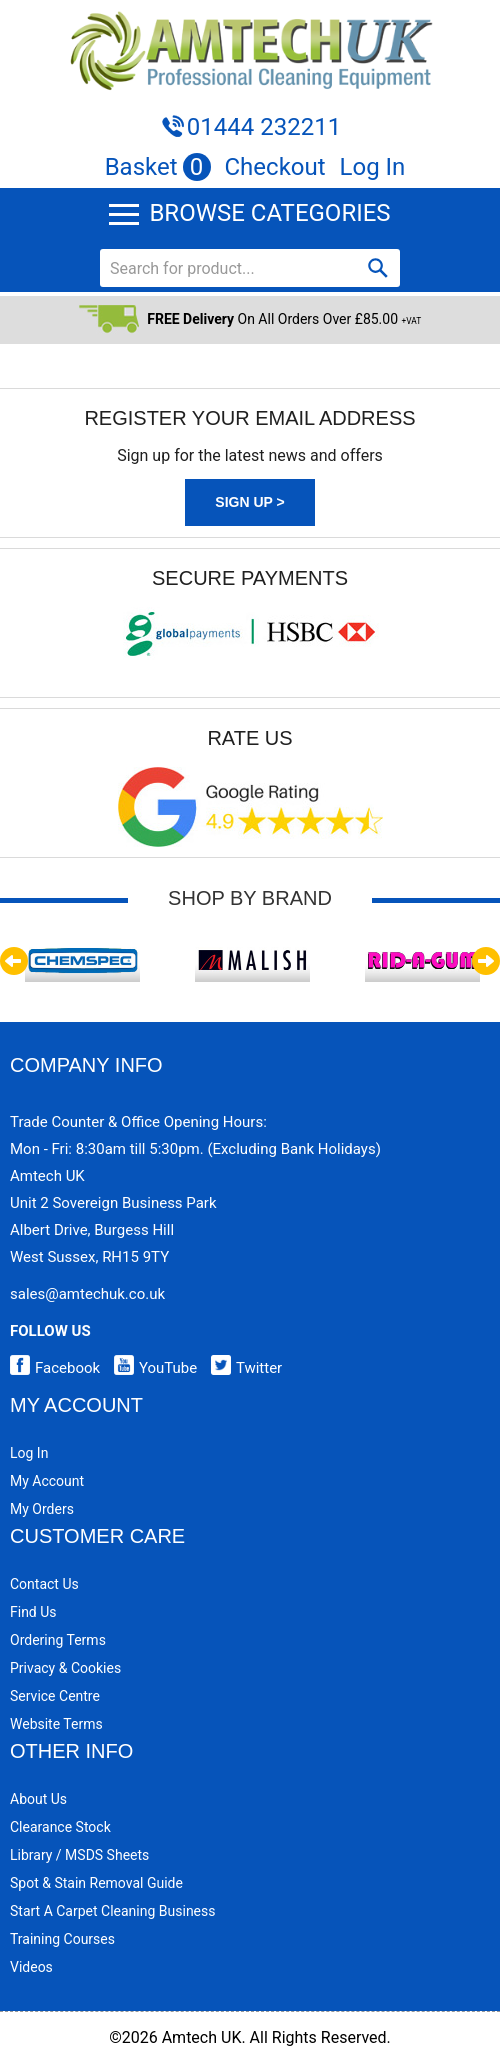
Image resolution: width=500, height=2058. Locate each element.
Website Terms (56, 1724)
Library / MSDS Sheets (79, 1855)
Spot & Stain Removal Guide (96, 1883)
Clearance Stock (60, 1827)
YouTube (150, 1368)
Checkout (275, 167)
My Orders (42, 1509)
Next (486, 961)
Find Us (33, 1612)
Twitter (241, 1368)
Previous (14, 961)
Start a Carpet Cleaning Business (113, 1911)
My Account (47, 1481)
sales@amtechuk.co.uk (87, 1294)
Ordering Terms (58, 1640)
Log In (373, 167)
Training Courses (62, 1939)
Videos (31, 1967)
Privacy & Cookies (65, 1668)
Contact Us (44, 1584)
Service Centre (55, 1696)
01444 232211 (264, 127)
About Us (38, 1799)
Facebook (55, 1368)
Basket (158, 167)
